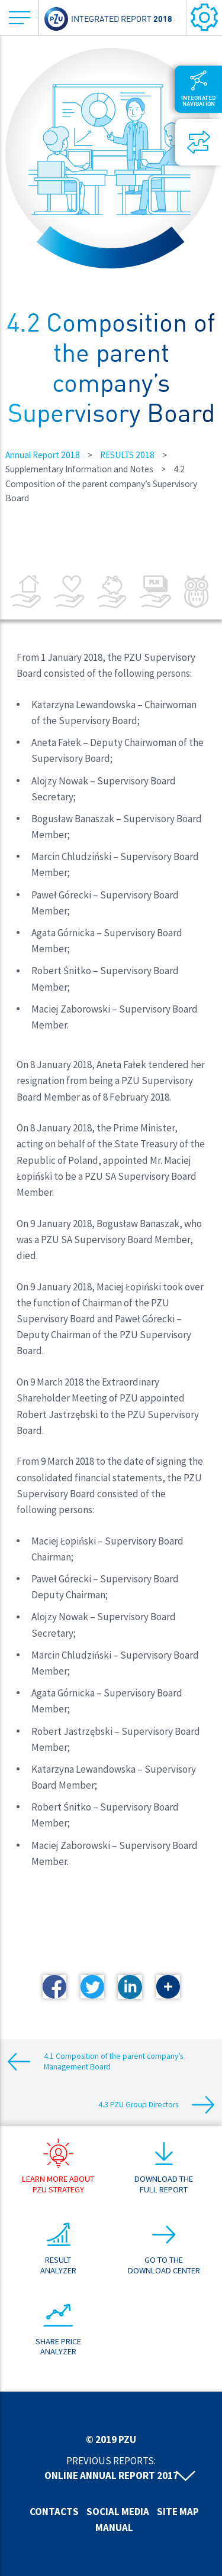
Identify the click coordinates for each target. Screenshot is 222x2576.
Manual (114, 2527)
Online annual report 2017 (111, 2475)
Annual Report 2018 (42, 454)
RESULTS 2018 (127, 454)
